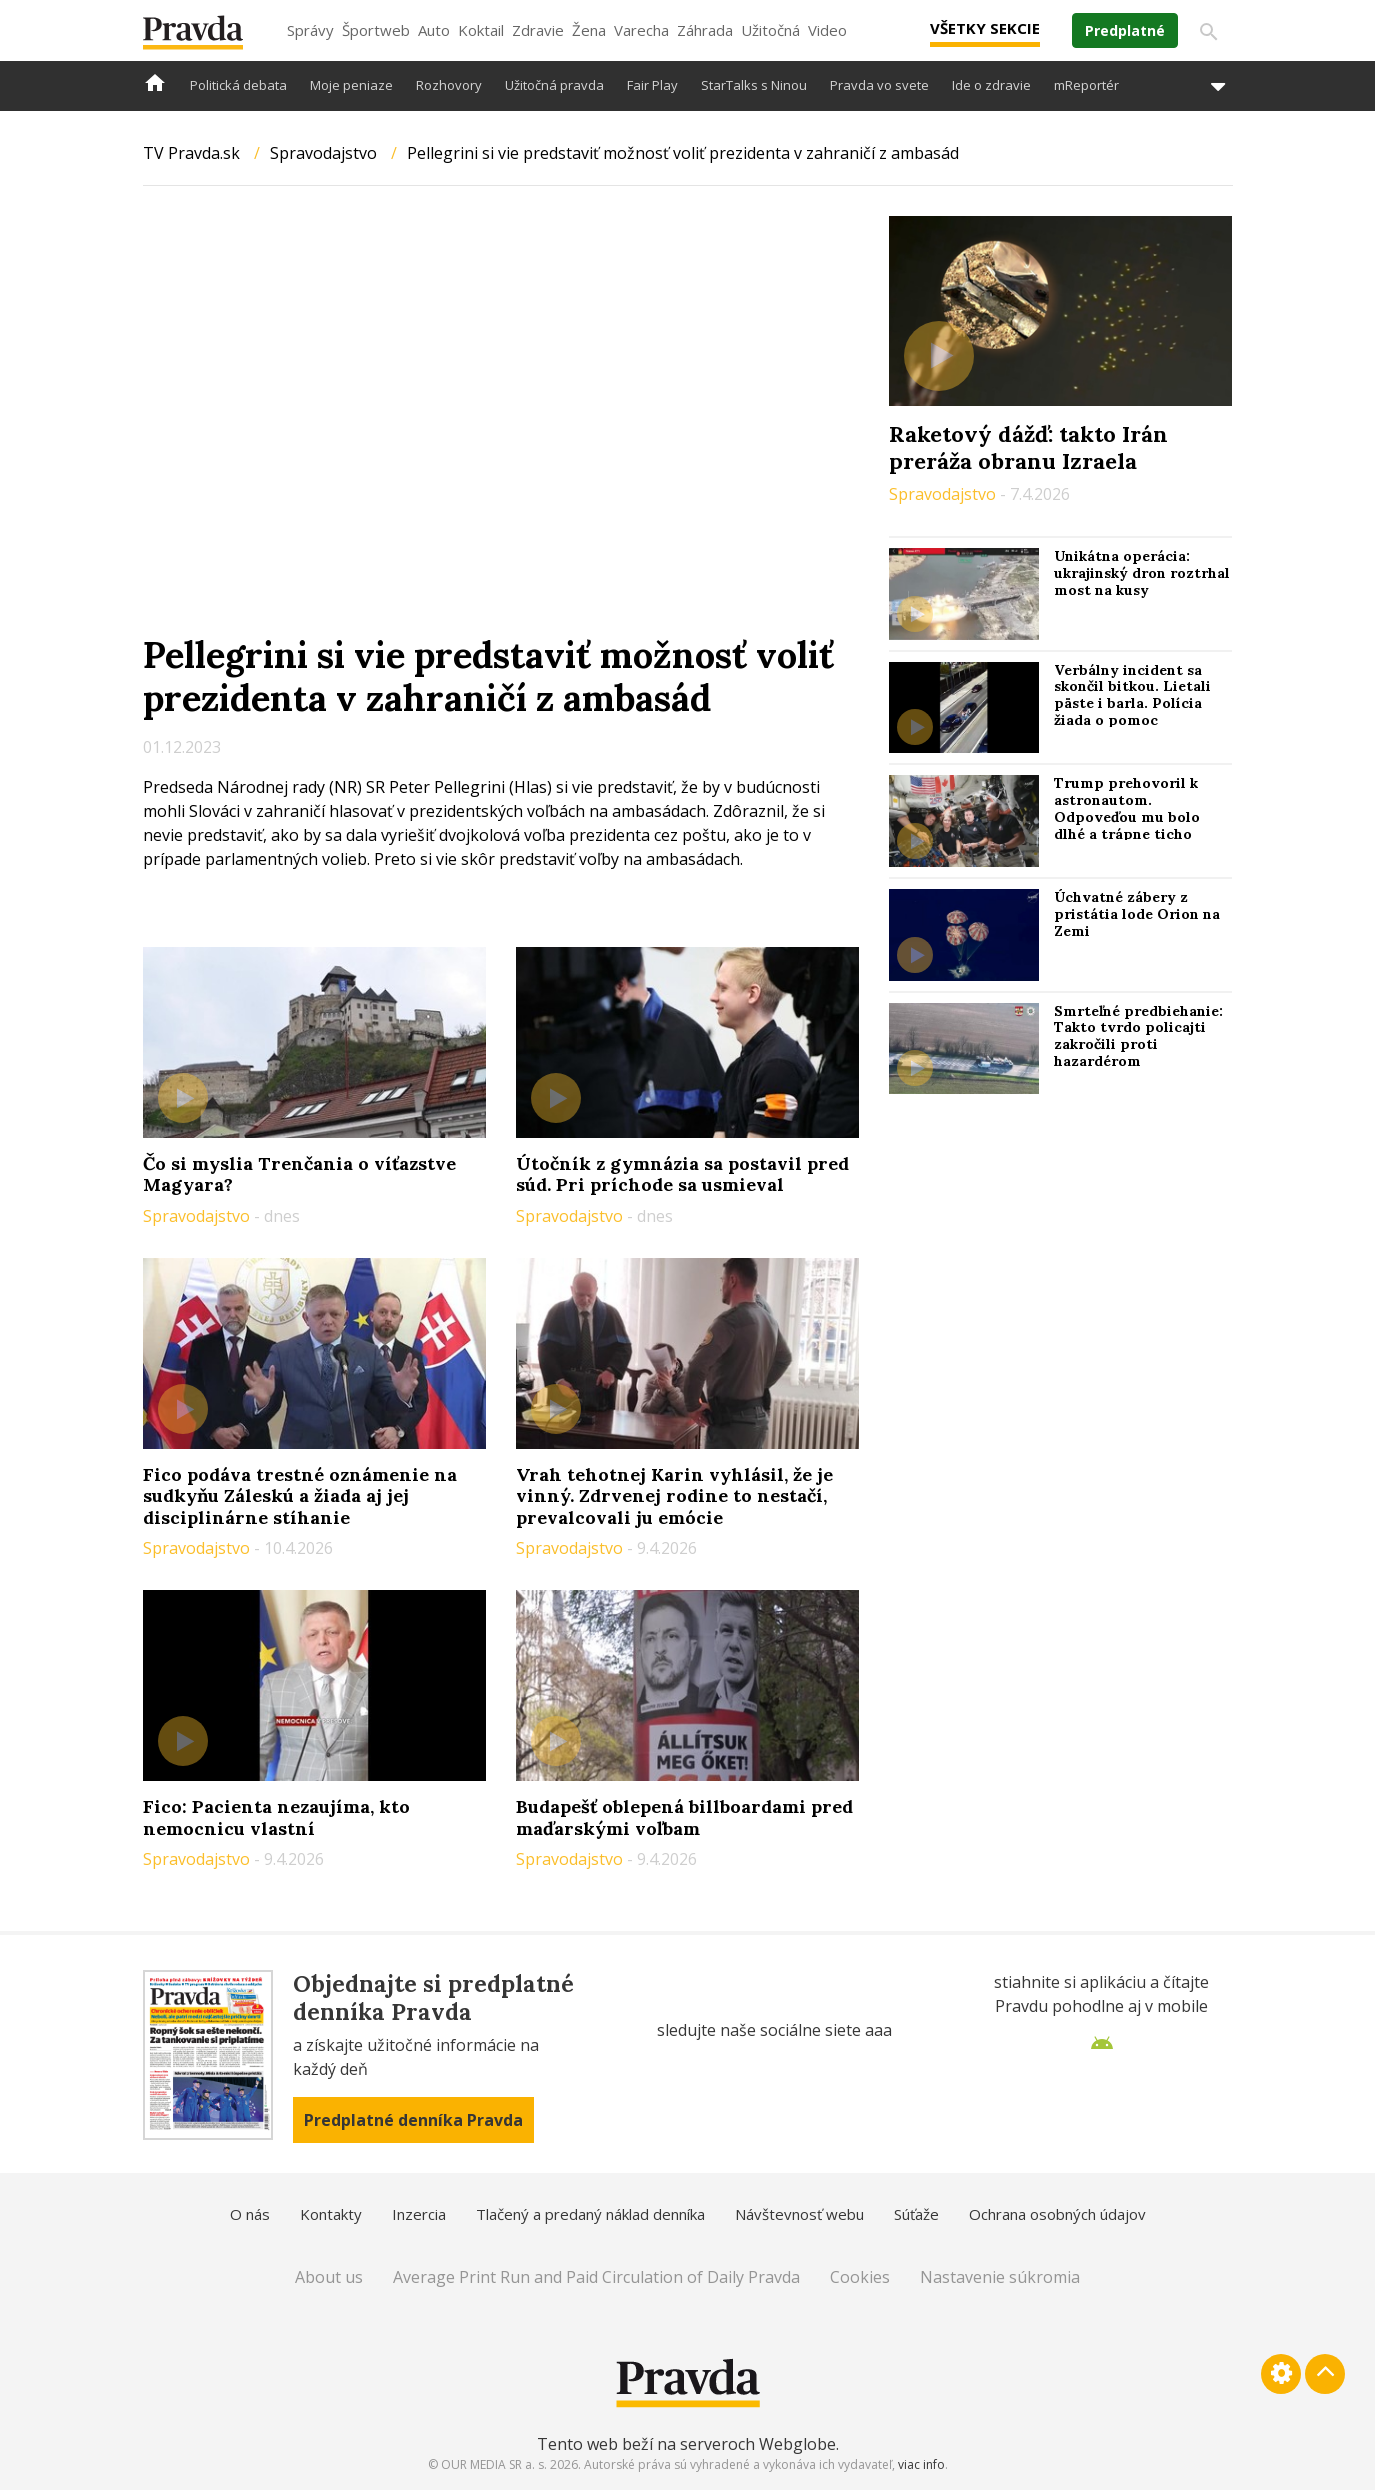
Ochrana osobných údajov (1057, 2214)
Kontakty (331, 2214)
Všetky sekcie (985, 28)
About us (329, 2277)
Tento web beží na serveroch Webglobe (686, 2444)
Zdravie (538, 30)
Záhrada (705, 30)
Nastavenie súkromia (1000, 2277)
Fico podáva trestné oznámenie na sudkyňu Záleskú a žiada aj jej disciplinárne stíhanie (300, 1496)
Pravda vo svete (879, 85)
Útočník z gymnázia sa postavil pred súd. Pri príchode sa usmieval (682, 1174)
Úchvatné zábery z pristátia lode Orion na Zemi (1137, 914)
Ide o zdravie (991, 85)
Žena (589, 30)
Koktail (481, 30)
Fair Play (652, 85)
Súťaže (916, 2214)
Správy (310, 30)
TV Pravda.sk (191, 153)
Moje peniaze (351, 85)
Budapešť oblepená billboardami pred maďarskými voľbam (684, 1817)
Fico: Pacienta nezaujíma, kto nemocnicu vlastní (276, 1817)
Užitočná (770, 30)
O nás (250, 2214)
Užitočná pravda (554, 85)
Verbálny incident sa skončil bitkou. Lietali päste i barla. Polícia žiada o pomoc (1132, 695)
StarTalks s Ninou (754, 85)
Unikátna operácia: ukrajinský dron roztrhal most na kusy (1142, 573)
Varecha (641, 30)
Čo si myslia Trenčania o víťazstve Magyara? (299, 1174)
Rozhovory (449, 85)
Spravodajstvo (323, 153)
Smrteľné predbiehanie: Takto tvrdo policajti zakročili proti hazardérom (1138, 1036)
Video (827, 30)
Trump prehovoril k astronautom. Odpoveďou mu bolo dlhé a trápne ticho (1127, 808)
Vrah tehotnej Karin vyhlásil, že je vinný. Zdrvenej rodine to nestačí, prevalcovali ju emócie (674, 1496)
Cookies (860, 2277)
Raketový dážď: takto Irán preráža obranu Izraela (1028, 447)
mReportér (1086, 85)
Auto (434, 30)
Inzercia (419, 2214)
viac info (921, 2464)
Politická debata (238, 85)
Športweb (376, 30)
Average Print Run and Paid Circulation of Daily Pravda (596, 2277)
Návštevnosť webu (799, 2214)
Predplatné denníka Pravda (413, 2120)
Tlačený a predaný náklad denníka (590, 2214)
